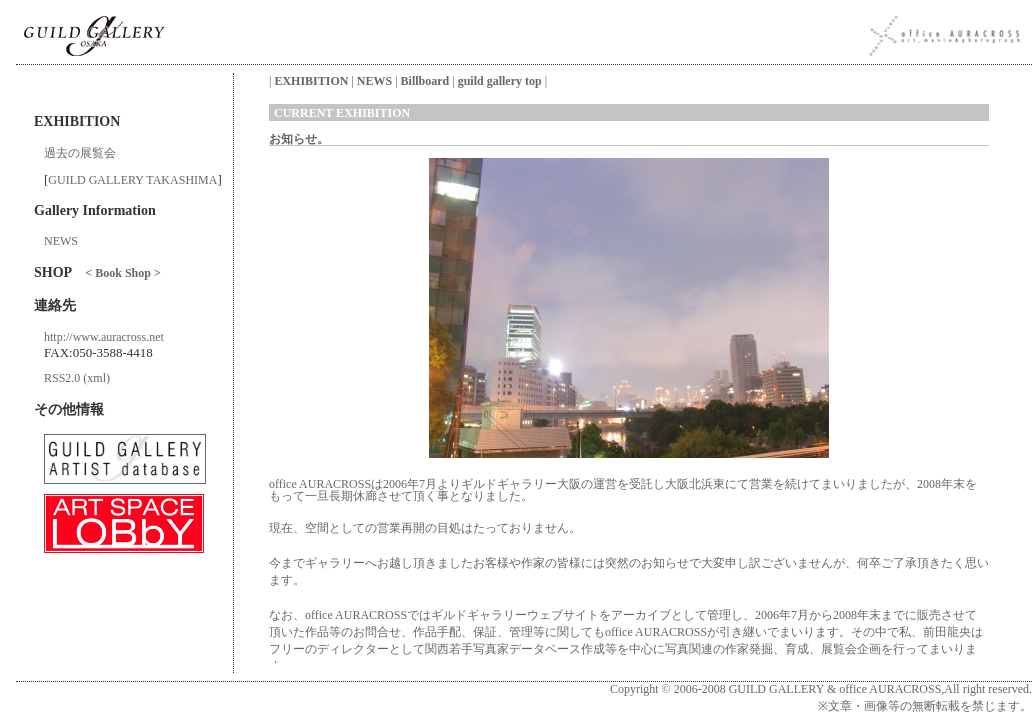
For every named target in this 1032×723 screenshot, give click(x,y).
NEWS (61, 241)
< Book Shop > (122, 273)
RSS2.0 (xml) (77, 378)
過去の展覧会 (80, 153)
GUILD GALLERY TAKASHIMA (132, 180)
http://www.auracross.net (104, 337)
